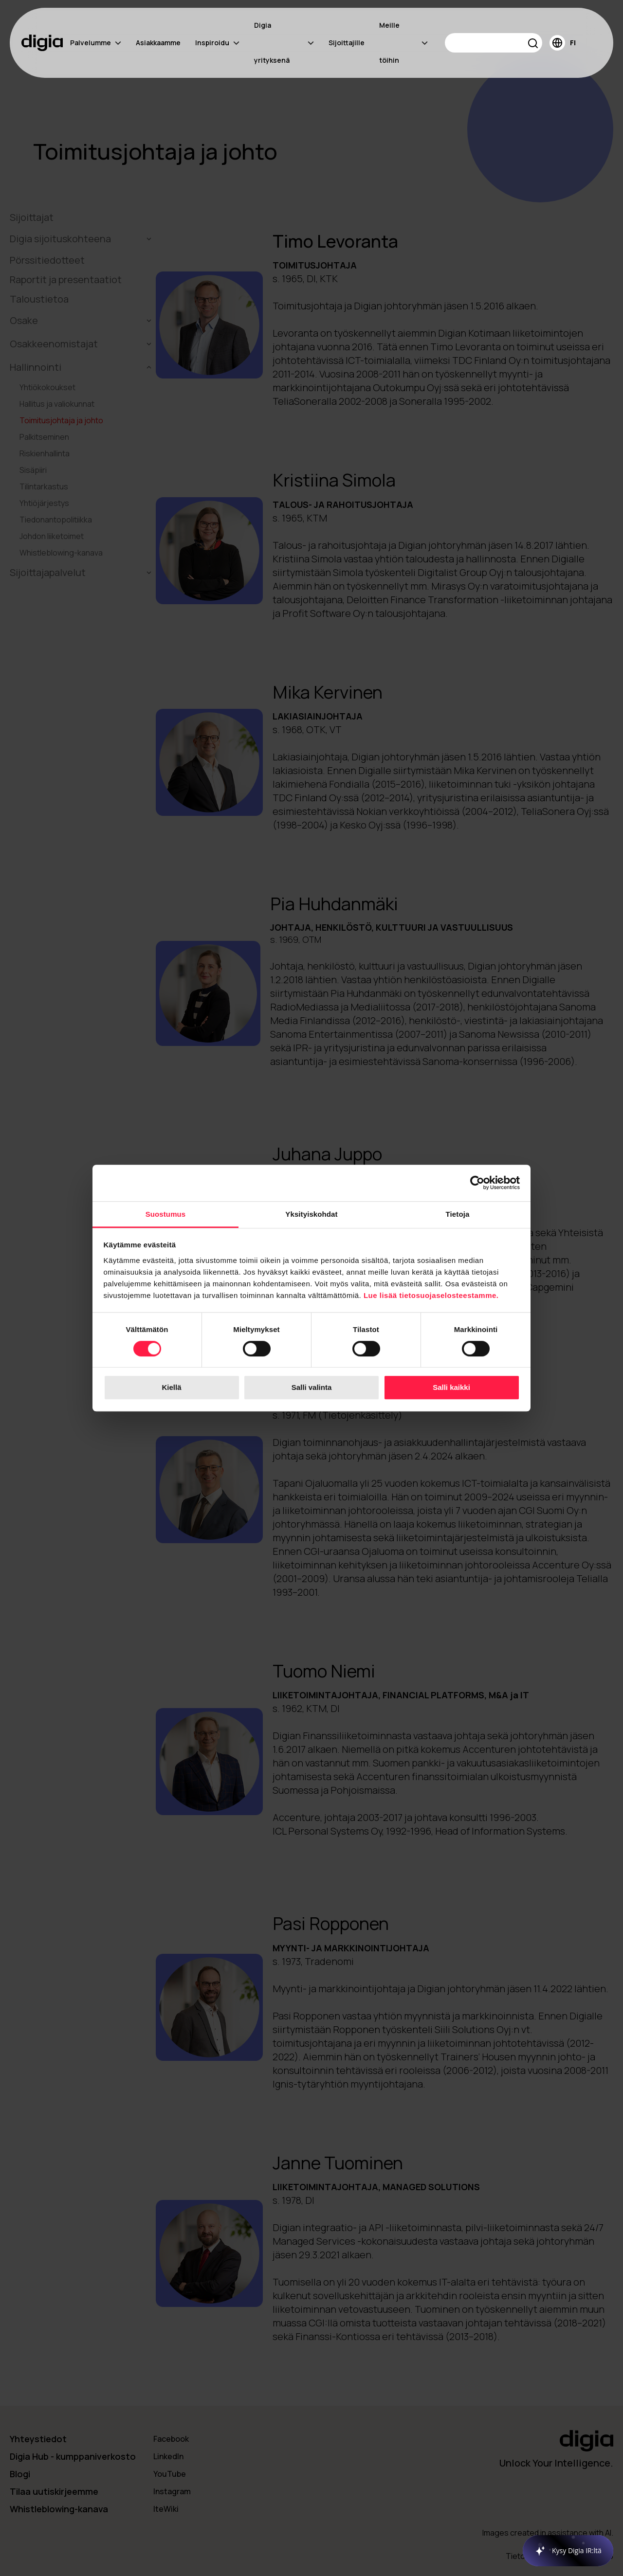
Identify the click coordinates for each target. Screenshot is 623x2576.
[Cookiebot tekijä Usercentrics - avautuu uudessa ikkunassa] (477, 1182)
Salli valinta (312, 1388)
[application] (563, 2550)
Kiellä (171, 1388)
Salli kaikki (451, 1388)
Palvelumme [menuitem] (95, 42)
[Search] (493, 43)
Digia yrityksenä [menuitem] (284, 42)
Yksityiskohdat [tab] (311, 1214)
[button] (533, 44)
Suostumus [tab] (166, 1214)
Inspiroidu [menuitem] (217, 42)
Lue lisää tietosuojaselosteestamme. (431, 1295)
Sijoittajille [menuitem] (347, 42)
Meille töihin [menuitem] (403, 42)
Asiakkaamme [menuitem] (158, 42)
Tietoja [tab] (458, 1214)
